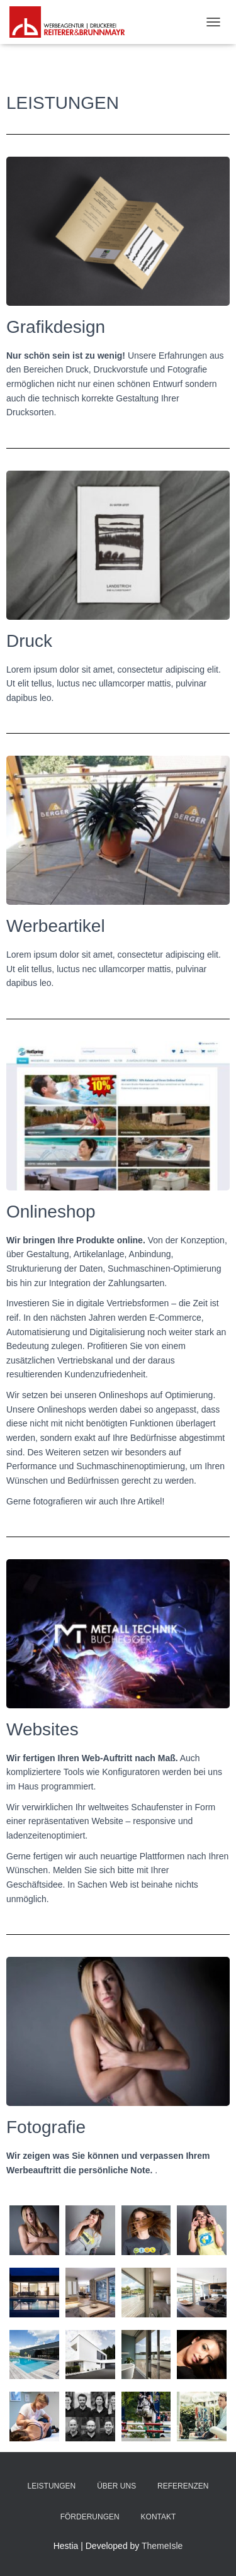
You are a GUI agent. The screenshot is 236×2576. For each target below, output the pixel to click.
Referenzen (182, 2486)
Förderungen (90, 2516)
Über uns (116, 2486)
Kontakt (158, 2516)
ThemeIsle (162, 2546)
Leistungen (52, 2486)
